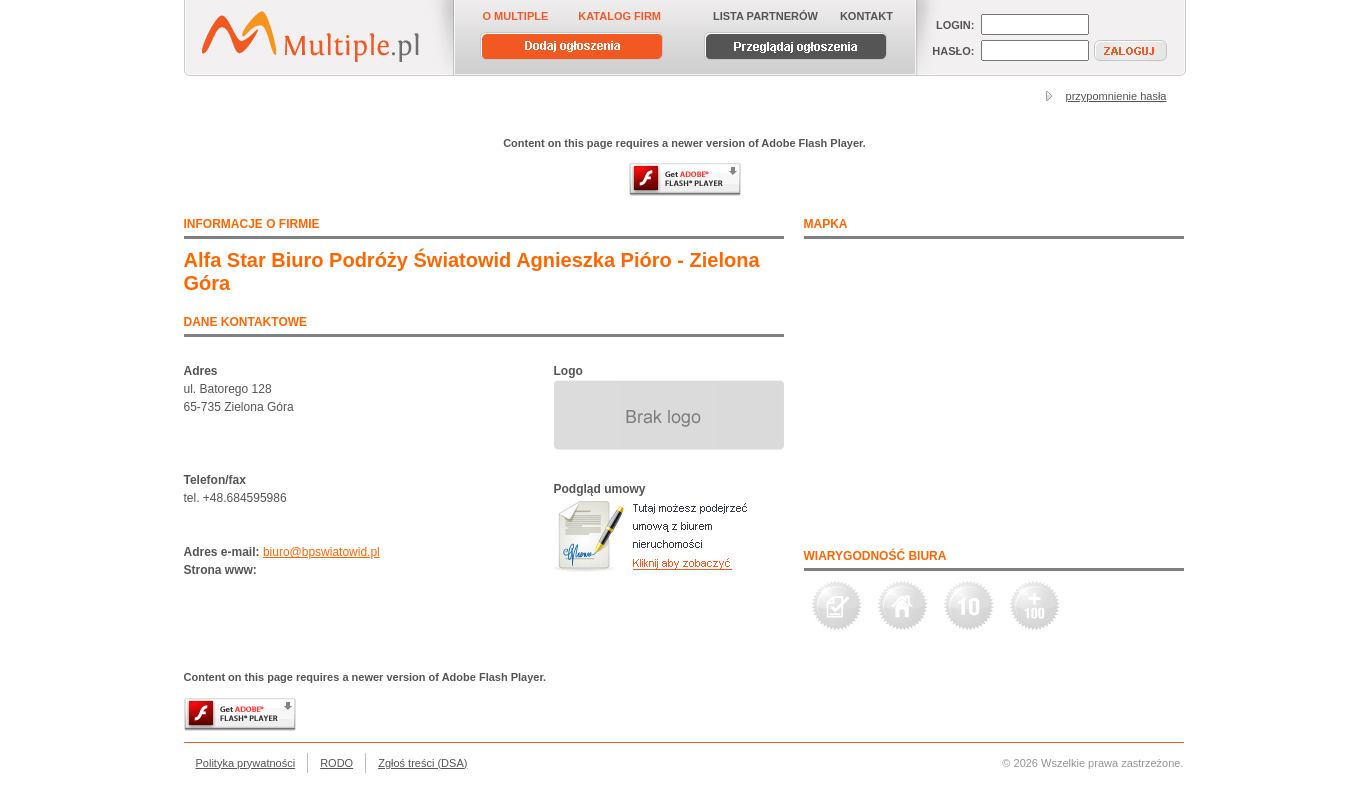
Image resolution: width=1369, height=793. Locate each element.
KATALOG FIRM (619, 16)
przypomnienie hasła (1116, 96)
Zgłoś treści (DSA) (422, 763)
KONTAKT (866, 16)
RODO (336, 763)
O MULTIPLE (516, 16)
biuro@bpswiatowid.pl (321, 552)
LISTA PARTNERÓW (765, 16)
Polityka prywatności (246, 763)
